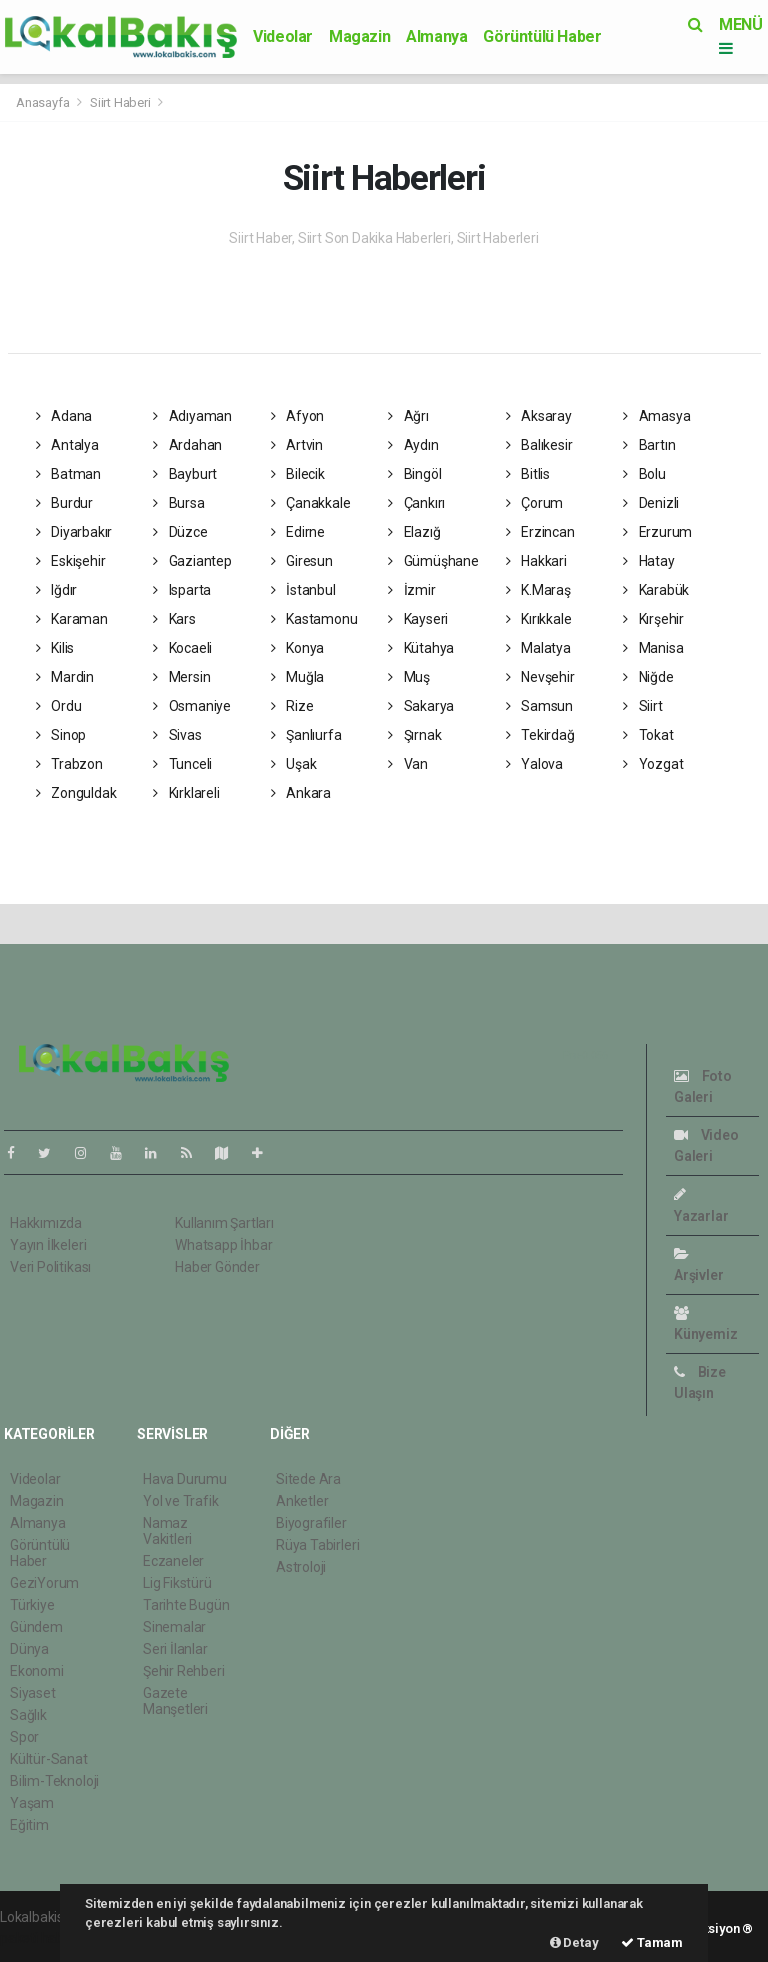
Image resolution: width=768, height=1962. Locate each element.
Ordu (59, 706)
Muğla (298, 677)
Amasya (656, 416)
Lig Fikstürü (177, 1583)
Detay (574, 1942)
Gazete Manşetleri (175, 1701)
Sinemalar (174, 1627)
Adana (64, 416)
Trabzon (69, 764)
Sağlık (28, 1715)
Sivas (177, 735)
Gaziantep (192, 561)
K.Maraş (538, 590)
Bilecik (298, 474)
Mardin (65, 677)
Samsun (539, 706)
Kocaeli (182, 648)
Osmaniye (192, 706)
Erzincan (540, 532)
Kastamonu (314, 619)
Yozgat (653, 764)
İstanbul (303, 590)
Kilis (55, 648)
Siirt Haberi (120, 102)
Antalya (67, 445)
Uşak (294, 764)
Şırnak (414, 735)
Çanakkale (311, 503)
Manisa (653, 648)
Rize (292, 706)
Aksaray (539, 416)
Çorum (535, 503)
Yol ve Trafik (181, 1501)
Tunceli (182, 764)
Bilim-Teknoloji (54, 1781)
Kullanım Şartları (224, 1223)
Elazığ (414, 532)
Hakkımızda (46, 1223)
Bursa (179, 503)
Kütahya (421, 648)
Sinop (61, 735)
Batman (68, 474)
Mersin (181, 677)
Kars (174, 619)
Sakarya (421, 706)
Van (408, 764)
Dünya (29, 1649)
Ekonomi (37, 1671)
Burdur (64, 503)
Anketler (302, 1501)
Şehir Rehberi (184, 1671)
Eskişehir (71, 561)
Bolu (644, 474)
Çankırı (416, 503)
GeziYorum (44, 1583)
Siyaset (33, 1693)
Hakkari (536, 561)
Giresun (302, 561)
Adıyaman (192, 416)
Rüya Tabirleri (317, 1545)
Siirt (643, 706)
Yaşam (32, 1803)
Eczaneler (173, 1561)
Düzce (180, 532)
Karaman (72, 619)
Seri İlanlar (175, 1649)
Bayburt (185, 474)
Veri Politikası (50, 1267)
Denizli (651, 503)
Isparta (182, 590)
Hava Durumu (185, 1479)
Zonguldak (76, 793)
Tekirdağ (540, 735)
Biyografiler (311, 1523)
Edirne (298, 532)
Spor (24, 1737)
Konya (298, 648)
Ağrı (408, 416)
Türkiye (32, 1605)
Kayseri (418, 619)
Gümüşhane (433, 561)
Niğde (648, 677)
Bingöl (414, 474)
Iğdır (57, 590)
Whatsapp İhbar (223, 1245)
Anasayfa (44, 102)
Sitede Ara (308, 1479)
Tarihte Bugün (186, 1605)
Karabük (656, 590)
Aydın (413, 445)
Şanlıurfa (306, 735)
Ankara (301, 793)
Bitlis (528, 474)
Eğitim (29, 1825)
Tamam (652, 1942)
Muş (409, 677)
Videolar (283, 36)
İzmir (412, 590)
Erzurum (657, 532)
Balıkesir (539, 445)
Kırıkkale (539, 619)
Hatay (649, 561)
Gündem (36, 1627)
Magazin (359, 36)
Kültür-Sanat (49, 1759)
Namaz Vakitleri (167, 1531)
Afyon (298, 416)
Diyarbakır (74, 532)
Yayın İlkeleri (48, 1245)
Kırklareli (186, 793)
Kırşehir (653, 619)
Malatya (538, 648)
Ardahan (187, 445)
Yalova (534, 764)
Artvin (297, 445)
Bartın (649, 445)
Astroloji (301, 1567)
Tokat (648, 735)
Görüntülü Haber (542, 36)
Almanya (436, 36)
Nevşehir (540, 677)
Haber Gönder (217, 1267)
